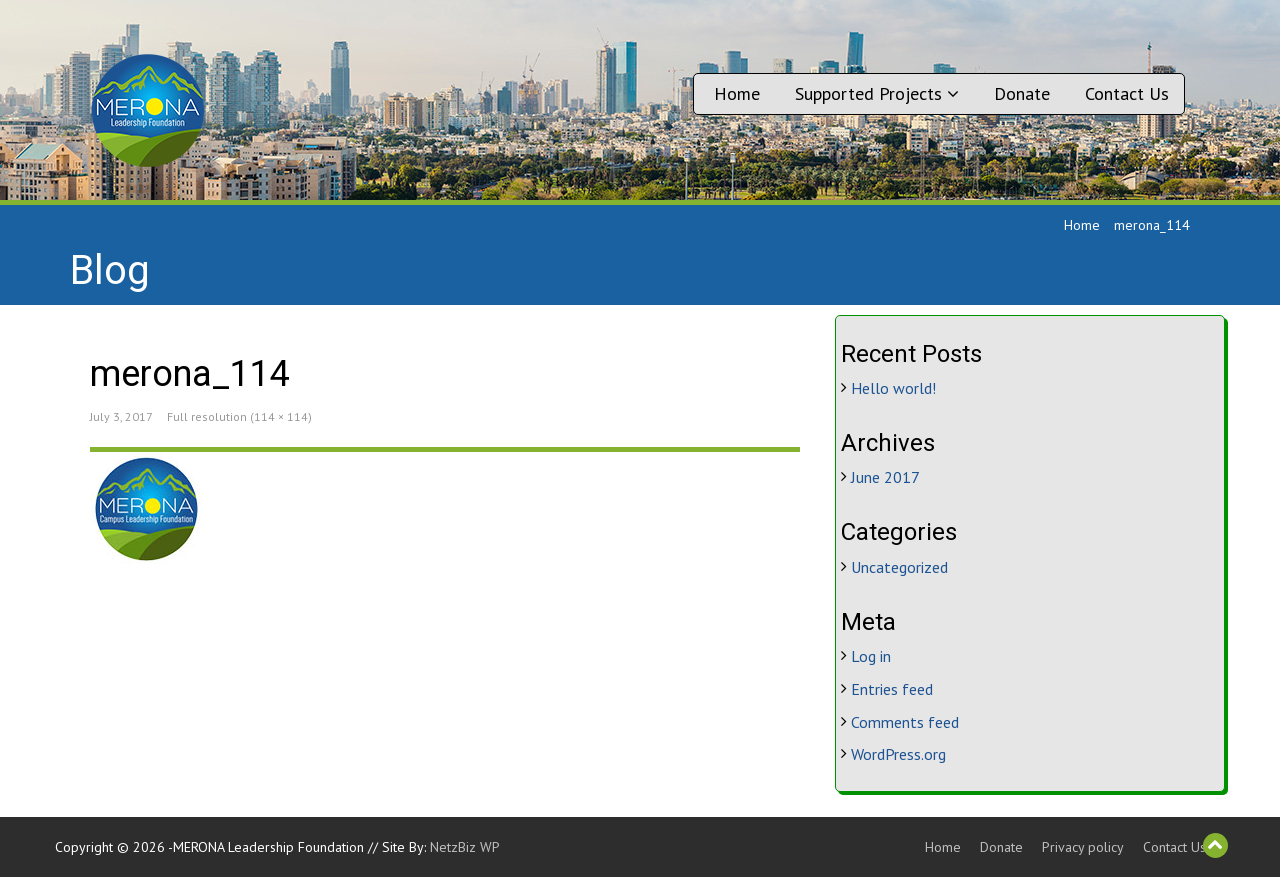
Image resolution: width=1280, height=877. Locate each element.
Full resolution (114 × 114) (239, 416)
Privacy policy (1083, 847)
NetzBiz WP (465, 847)
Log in (871, 656)
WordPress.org (898, 754)
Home (737, 93)
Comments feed (905, 722)
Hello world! (893, 388)
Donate (1022, 93)
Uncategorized (899, 567)
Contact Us (1127, 93)
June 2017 (885, 477)
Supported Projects (877, 93)
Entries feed (892, 689)
